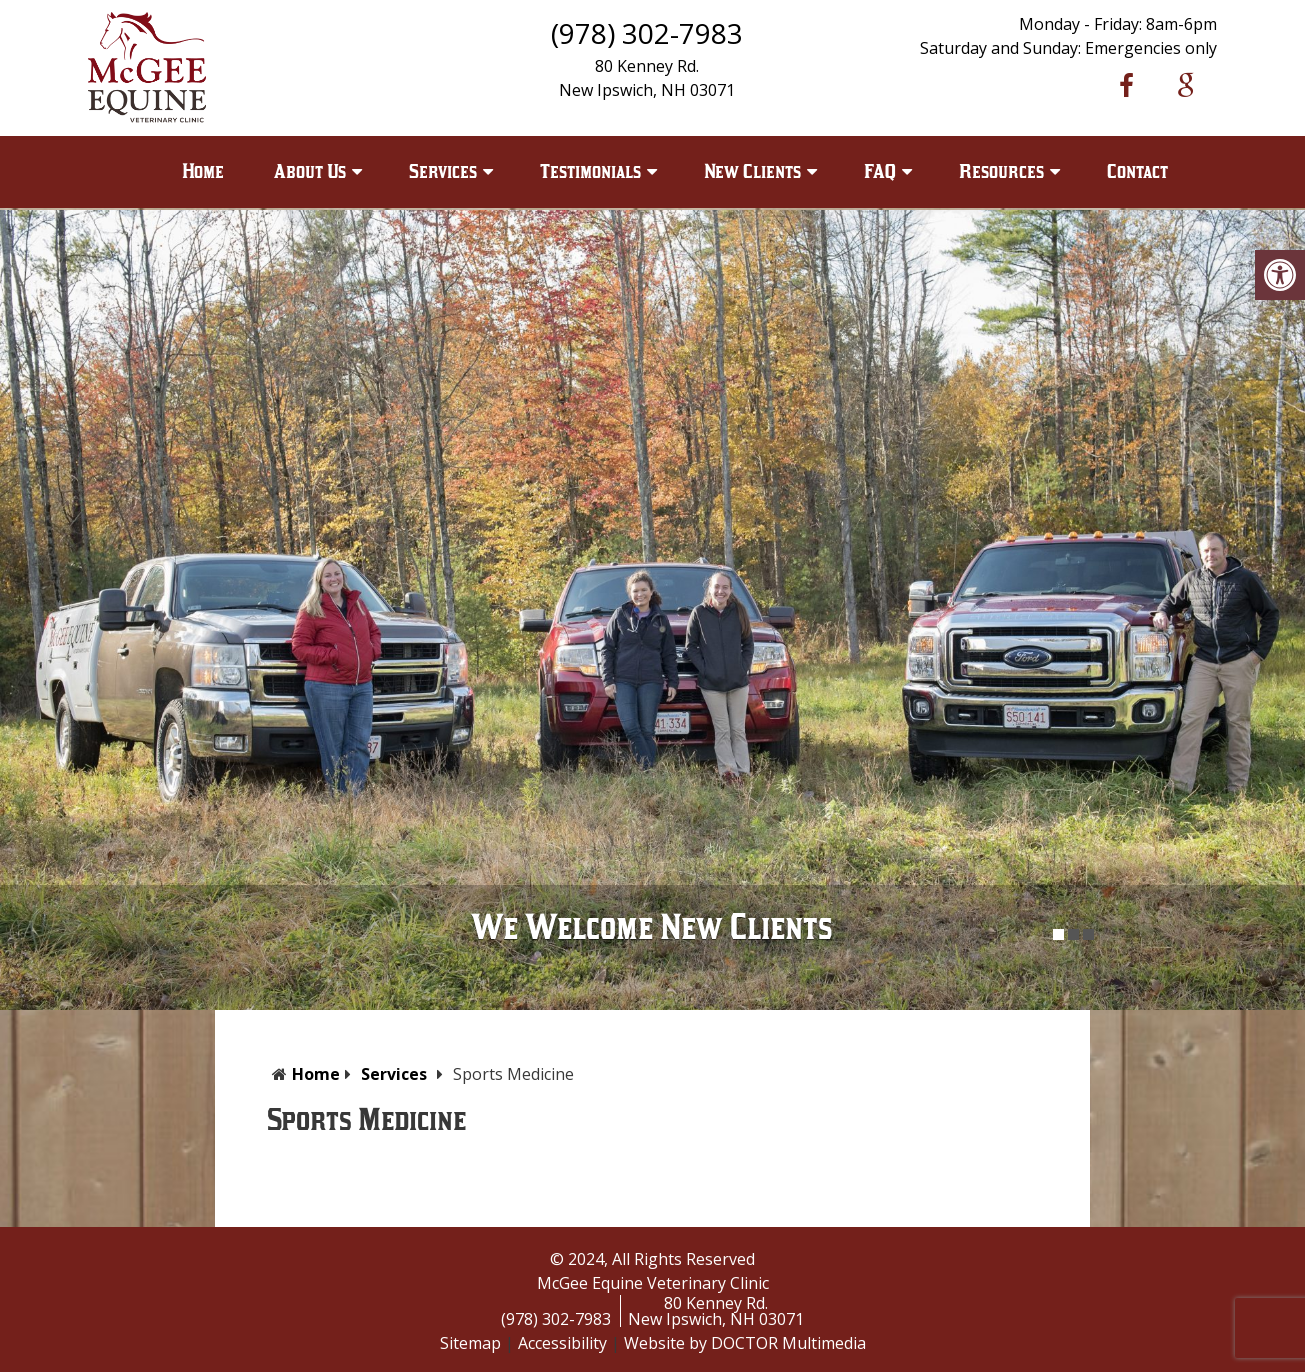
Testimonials (590, 171)
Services (443, 171)
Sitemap (470, 1343)
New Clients (752, 171)
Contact (1137, 171)
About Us (310, 171)
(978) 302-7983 (647, 33)
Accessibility (562, 1343)
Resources (1001, 171)
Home (203, 171)
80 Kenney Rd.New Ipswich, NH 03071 (716, 1311)
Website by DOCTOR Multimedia (745, 1343)
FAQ (880, 171)
